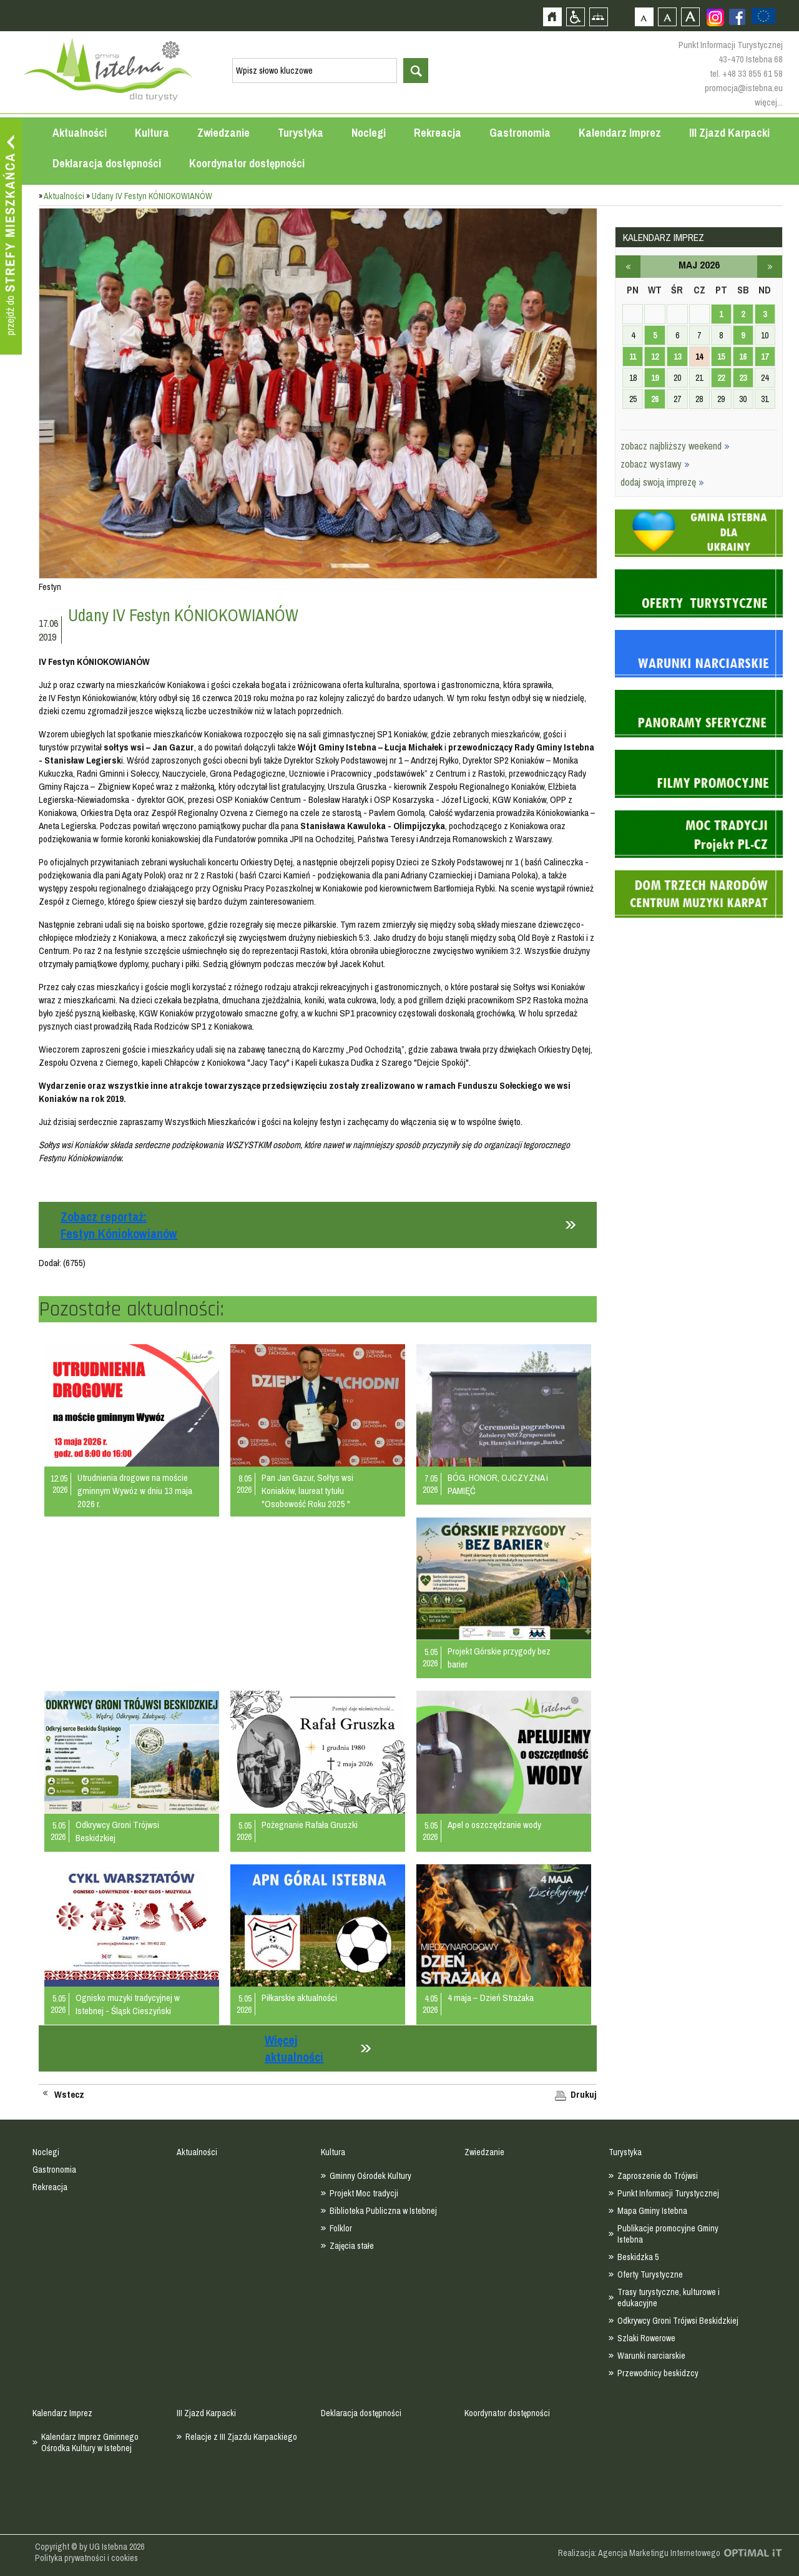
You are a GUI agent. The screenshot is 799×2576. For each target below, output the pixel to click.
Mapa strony (598, 16)
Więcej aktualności (294, 2048)
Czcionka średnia (667, 16)
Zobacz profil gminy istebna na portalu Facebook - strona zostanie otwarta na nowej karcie (737, 17)
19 (655, 377)
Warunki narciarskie (651, 2355)
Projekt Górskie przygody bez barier (499, 1657)
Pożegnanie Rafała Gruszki (310, 1824)
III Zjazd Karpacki (729, 132)
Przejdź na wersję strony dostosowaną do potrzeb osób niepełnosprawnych (575, 16)
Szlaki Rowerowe (646, 2338)
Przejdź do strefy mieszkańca (11, 237)
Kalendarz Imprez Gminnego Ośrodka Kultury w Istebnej (90, 2442)
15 (721, 356)
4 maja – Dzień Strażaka (491, 1997)
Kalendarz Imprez (620, 132)
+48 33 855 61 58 (752, 73)
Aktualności (79, 132)
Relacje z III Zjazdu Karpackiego (241, 2436)
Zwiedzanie (223, 132)
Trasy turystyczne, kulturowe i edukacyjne (668, 2297)
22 (721, 377)
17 (764, 356)
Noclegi (368, 132)
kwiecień (627, 266)
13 (677, 356)
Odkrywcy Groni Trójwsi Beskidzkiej (117, 1831)
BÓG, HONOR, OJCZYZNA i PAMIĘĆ (498, 1484)
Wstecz (69, 2094)
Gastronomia (520, 132)
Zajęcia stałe (352, 2245)
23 (743, 377)
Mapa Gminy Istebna (652, 2210)
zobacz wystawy (655, 463)
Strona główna (552, 16)
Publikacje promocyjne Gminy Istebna (667, 2234)
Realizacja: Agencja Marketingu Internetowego (639, 2553)
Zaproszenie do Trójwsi (657, 2175)
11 (632, 356)
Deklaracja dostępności (106, 163)
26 (655, 399)
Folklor (341, 2228)
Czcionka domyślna (644, 16)
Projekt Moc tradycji (364, 2193)
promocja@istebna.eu (744, 87)
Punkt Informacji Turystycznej (668, 2193)
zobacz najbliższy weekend (675, 445)
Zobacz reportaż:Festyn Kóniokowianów (119, 1225)
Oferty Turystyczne (650, 2274)
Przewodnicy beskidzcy (658, 2373)
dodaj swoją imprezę (662, 482)
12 (655, 356)
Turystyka (300, 132)
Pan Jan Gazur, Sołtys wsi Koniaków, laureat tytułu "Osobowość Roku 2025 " (307, 1490)
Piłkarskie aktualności (299, 1997)
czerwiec (769, 266)
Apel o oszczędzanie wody (494, 1824)
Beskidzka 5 (638, 2257)
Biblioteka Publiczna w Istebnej (383, 2210)
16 (743, 356)
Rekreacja (437, 132)
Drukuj (584, 2094)
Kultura (152, 132)
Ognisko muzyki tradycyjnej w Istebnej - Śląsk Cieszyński (128, 2004)
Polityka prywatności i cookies (86, 2558)
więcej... (769, 102)
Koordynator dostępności (247, 163)
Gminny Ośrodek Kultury (370, 2175)
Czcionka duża (690, 16)
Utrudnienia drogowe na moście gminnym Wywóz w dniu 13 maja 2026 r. (134, 1490)
